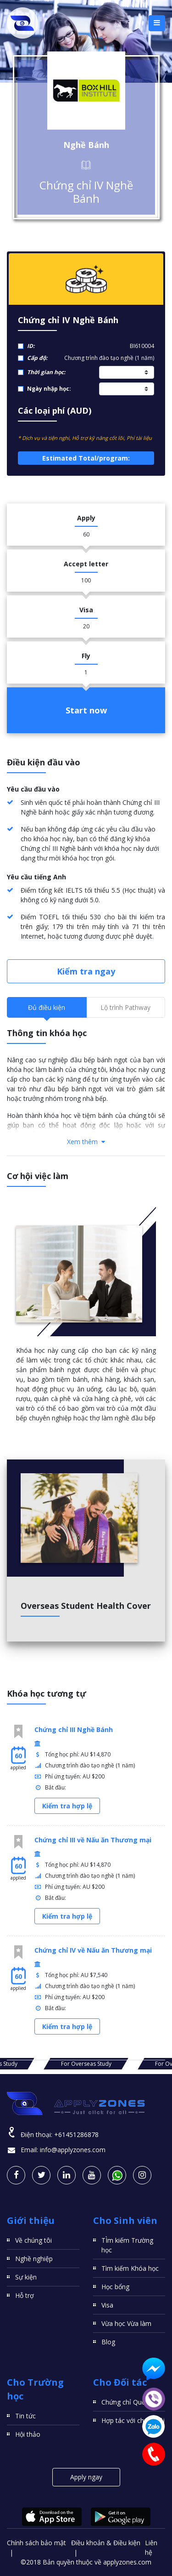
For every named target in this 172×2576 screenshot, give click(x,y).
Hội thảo (27, 2434)
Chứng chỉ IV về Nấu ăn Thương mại (93, 1950)
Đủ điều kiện (46, 1007)
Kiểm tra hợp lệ (67, 1805)
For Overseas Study (86, 2064)
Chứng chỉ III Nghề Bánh (73, 1729)
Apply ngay (86, 2477)
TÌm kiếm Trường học (127, 2245)
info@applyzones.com (72, 2149)
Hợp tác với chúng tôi (133, 2420)
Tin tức (25, 2415)
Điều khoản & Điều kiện (105, 2542)
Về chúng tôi (33, 2240)
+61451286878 (76, 2134)
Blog (108, 2341)
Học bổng (115, 2286)
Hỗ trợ (24, 2295)
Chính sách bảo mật (36, 2542)
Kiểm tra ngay (86, 971)
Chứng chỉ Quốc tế (128, 2402)
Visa (107, 2305)
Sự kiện (26, 2277)
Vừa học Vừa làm (126, 2323)
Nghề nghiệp (34, 2258)
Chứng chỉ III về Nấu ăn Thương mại (92, 1839)
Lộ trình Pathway (125, 1007)
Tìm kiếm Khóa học (130, 2268)
